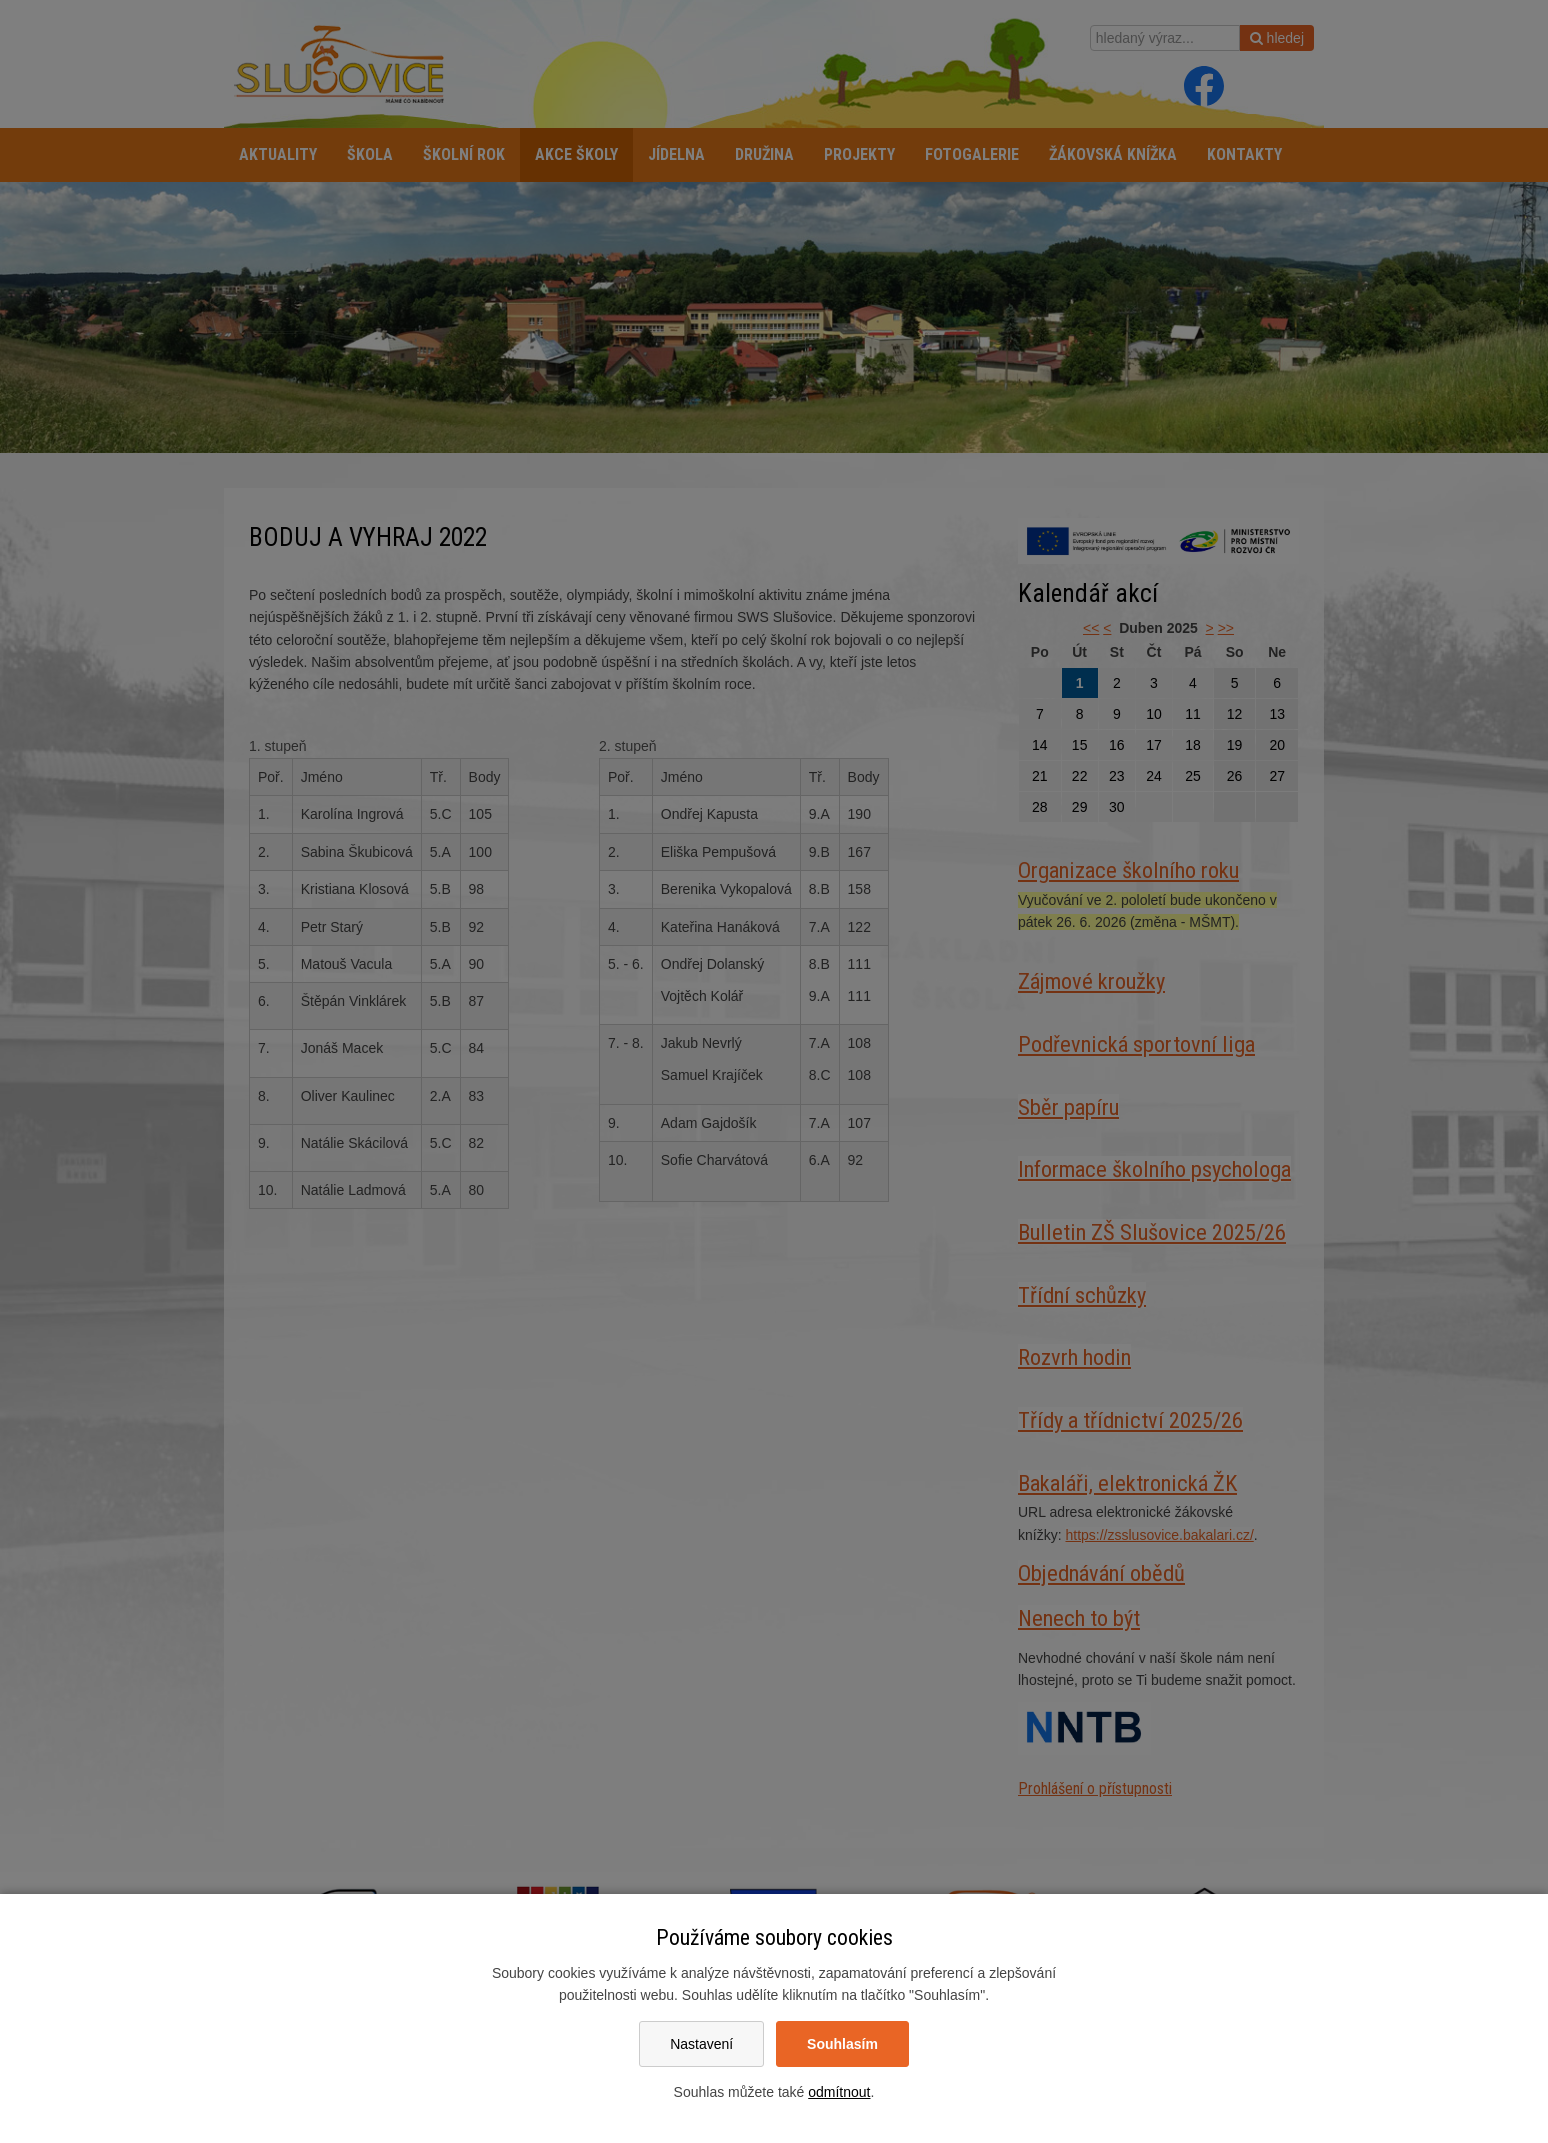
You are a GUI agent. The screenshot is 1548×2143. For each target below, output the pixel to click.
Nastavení (701, 2044)
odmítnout (839, 2092)
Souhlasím (842, 2044)
